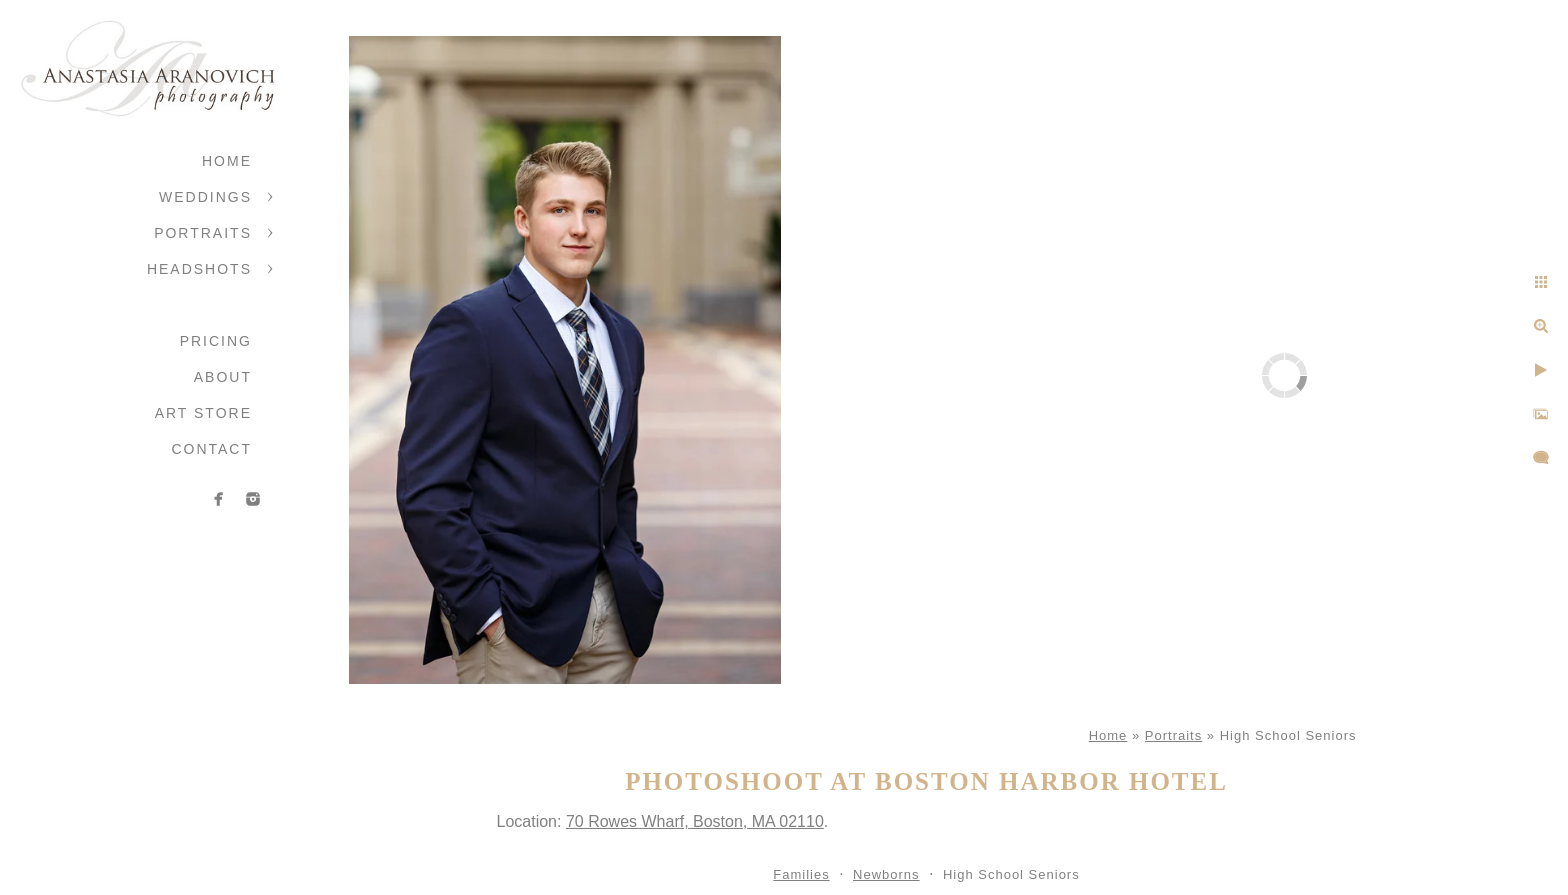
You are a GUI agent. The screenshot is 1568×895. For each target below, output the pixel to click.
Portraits (203, 233)
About (223, 377)
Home (227, 161)
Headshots (199, 269)
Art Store (203, 413)
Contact (211, 449)
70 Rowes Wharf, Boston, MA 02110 (695, 821)
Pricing (216, 341)
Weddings (205, 197)
